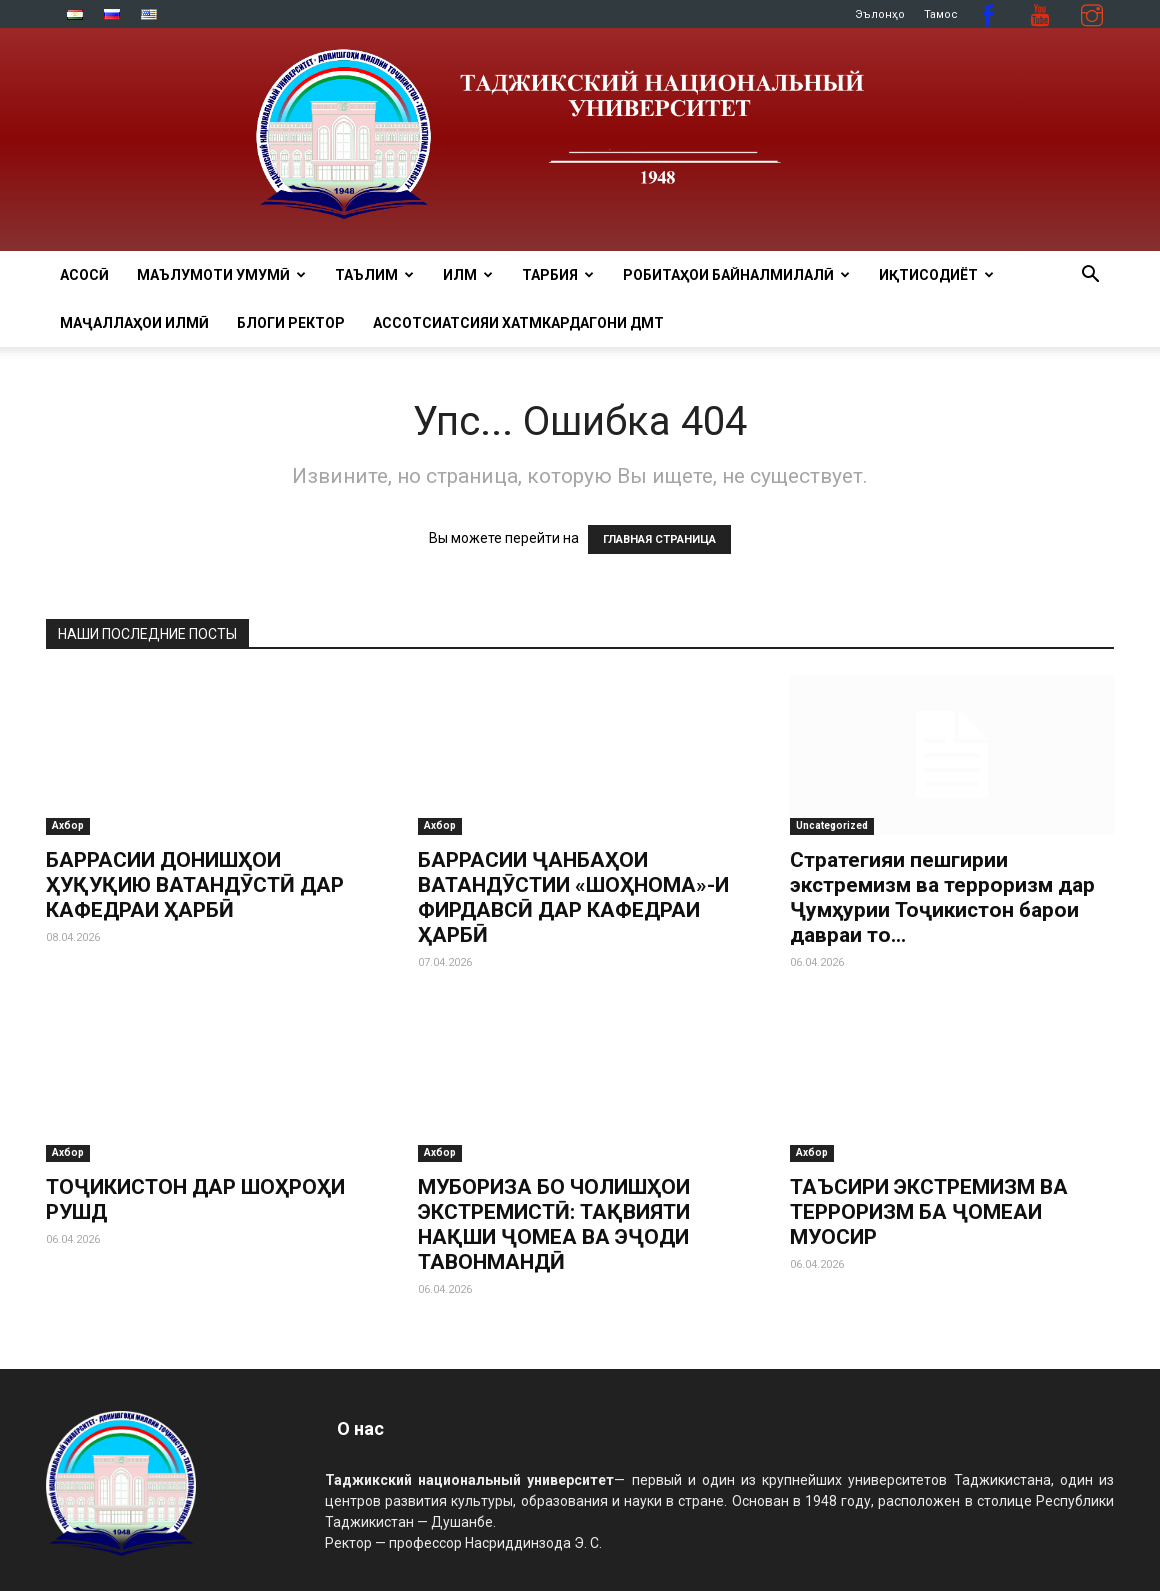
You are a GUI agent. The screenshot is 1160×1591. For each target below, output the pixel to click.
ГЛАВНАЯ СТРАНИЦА (659, 539)
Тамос (941, 14)
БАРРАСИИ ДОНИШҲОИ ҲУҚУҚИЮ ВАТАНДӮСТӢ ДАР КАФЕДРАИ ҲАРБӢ (195, 885)
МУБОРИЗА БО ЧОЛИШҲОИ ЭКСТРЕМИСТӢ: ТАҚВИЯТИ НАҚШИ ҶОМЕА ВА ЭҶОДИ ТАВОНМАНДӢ (554, 1212)
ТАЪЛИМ (374, 275)
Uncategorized (832, 825)
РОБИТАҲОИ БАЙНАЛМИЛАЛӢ (736, 275)
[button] (1090, 276)
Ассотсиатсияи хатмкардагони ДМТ (518, 323)
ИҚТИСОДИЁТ (936, 275)
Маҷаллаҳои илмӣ (134, 323)
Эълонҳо (880, 14)
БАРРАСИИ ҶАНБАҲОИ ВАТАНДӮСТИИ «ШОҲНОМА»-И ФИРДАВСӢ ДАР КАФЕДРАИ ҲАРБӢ (573, 897)
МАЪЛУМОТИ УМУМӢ (221, 275)
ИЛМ (468, 275)
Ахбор (68, 825)
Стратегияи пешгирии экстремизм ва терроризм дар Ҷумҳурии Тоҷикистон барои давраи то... (942, 897)
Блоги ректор (291, 323)
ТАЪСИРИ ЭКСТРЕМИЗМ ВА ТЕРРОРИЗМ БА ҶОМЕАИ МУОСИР (929, 1212)
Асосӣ (84, 275)
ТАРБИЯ (558, 275)
